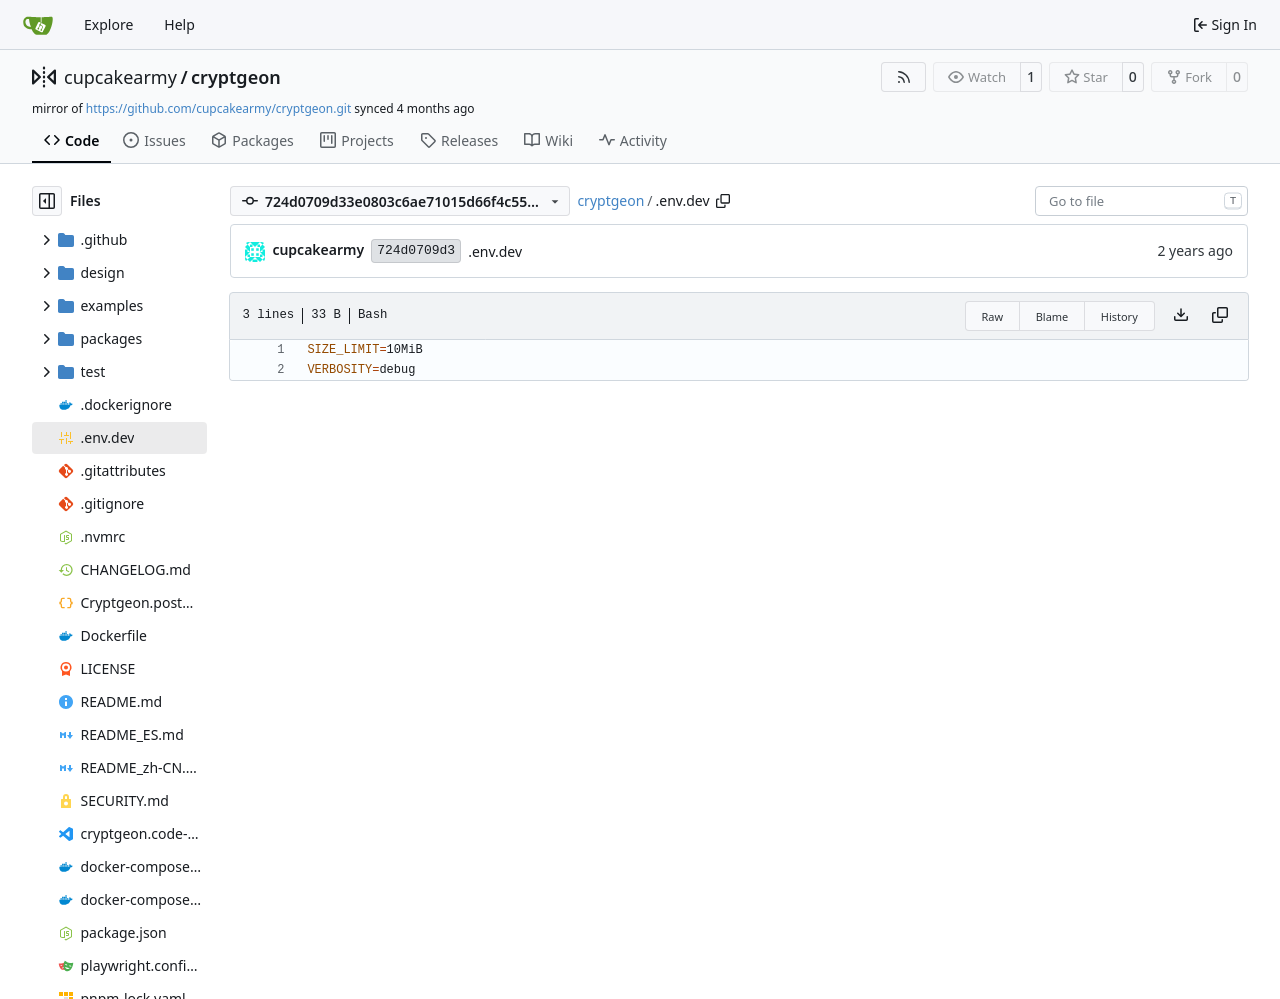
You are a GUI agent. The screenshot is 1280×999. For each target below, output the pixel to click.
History (1119, 316)
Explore (108, 24)
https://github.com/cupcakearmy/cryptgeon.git (218, 108)
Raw (993, 316)
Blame (1052, 316)
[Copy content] (1220, 316)
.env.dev (495, 251)
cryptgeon (236, 77)
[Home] (38, 25)
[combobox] (1141, 201)
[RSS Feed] (904, 77)
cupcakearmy (120, 77)
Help (179, 24)
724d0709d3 (416, 250)
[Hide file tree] (47, 201)
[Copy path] (723, 201)
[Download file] (1181, 316)
